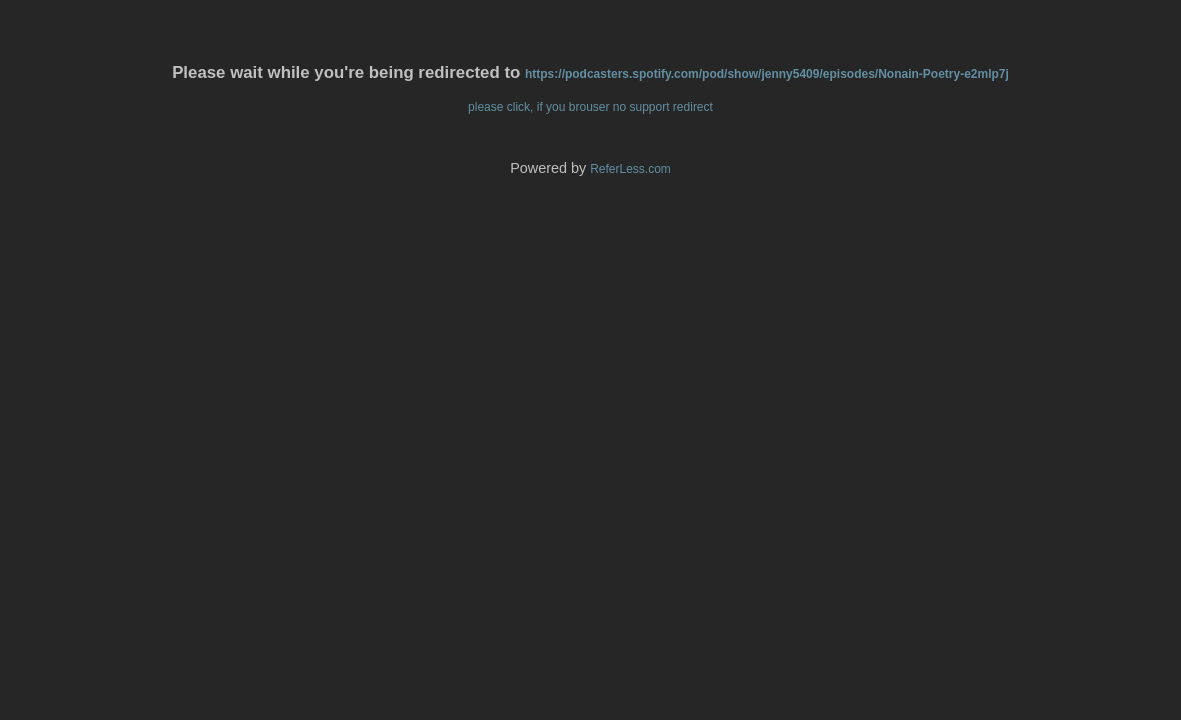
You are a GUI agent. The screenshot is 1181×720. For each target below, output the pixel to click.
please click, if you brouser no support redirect (590, 107)
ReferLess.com (630, 169)
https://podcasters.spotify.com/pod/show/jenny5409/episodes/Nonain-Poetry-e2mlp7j (767, 74)
